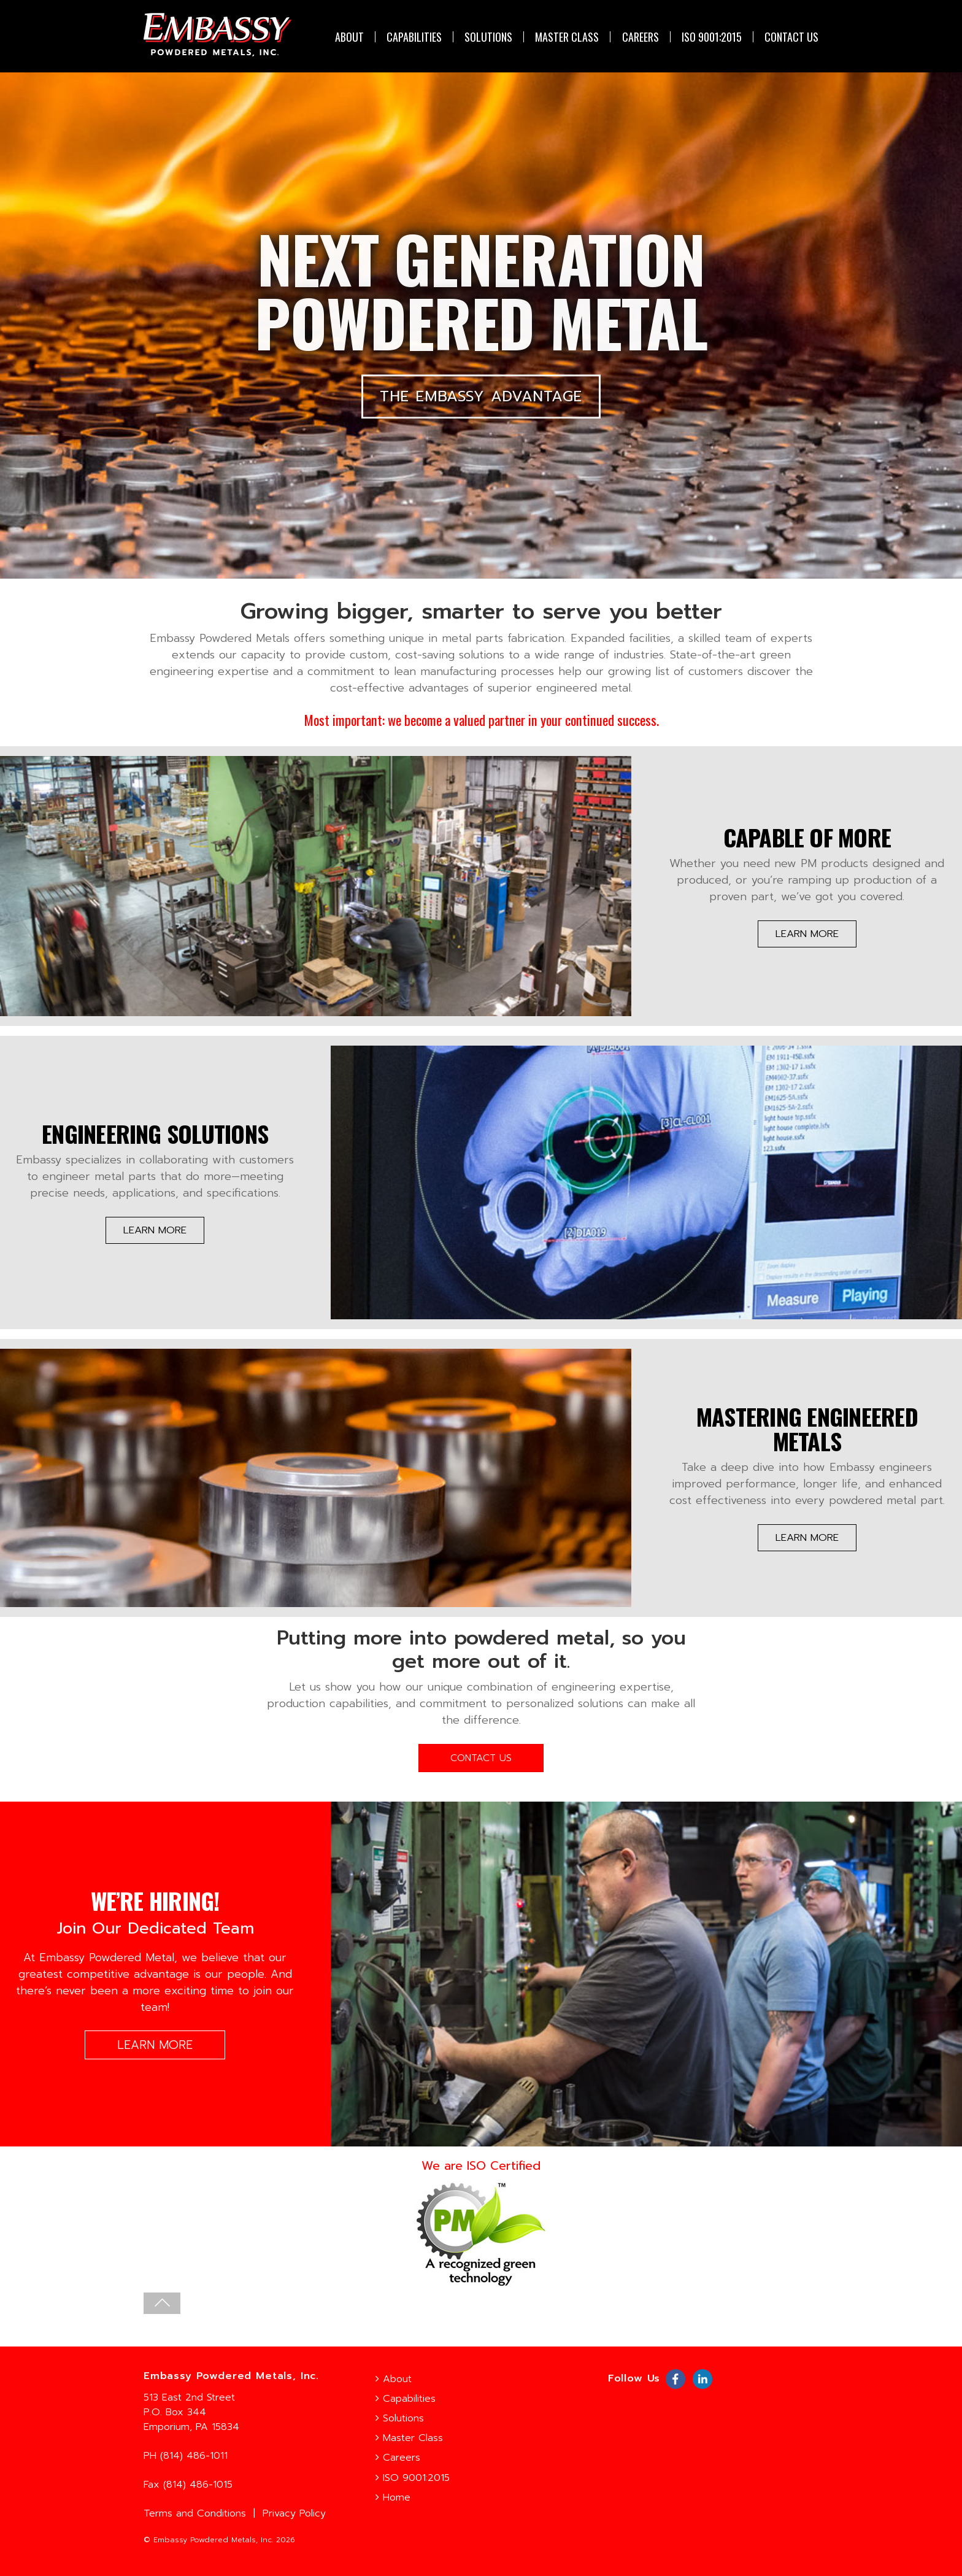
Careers (640, 36)
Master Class (567, 36)
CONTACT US (791, 36)
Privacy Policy (294, 2513)
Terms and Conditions (195, 2513)
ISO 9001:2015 (712, 36)
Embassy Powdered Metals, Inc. (213, 2539)
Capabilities (414, 36)
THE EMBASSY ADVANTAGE (481, 403)
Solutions (488, 36)
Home (392, 2497)
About (349, 36)
